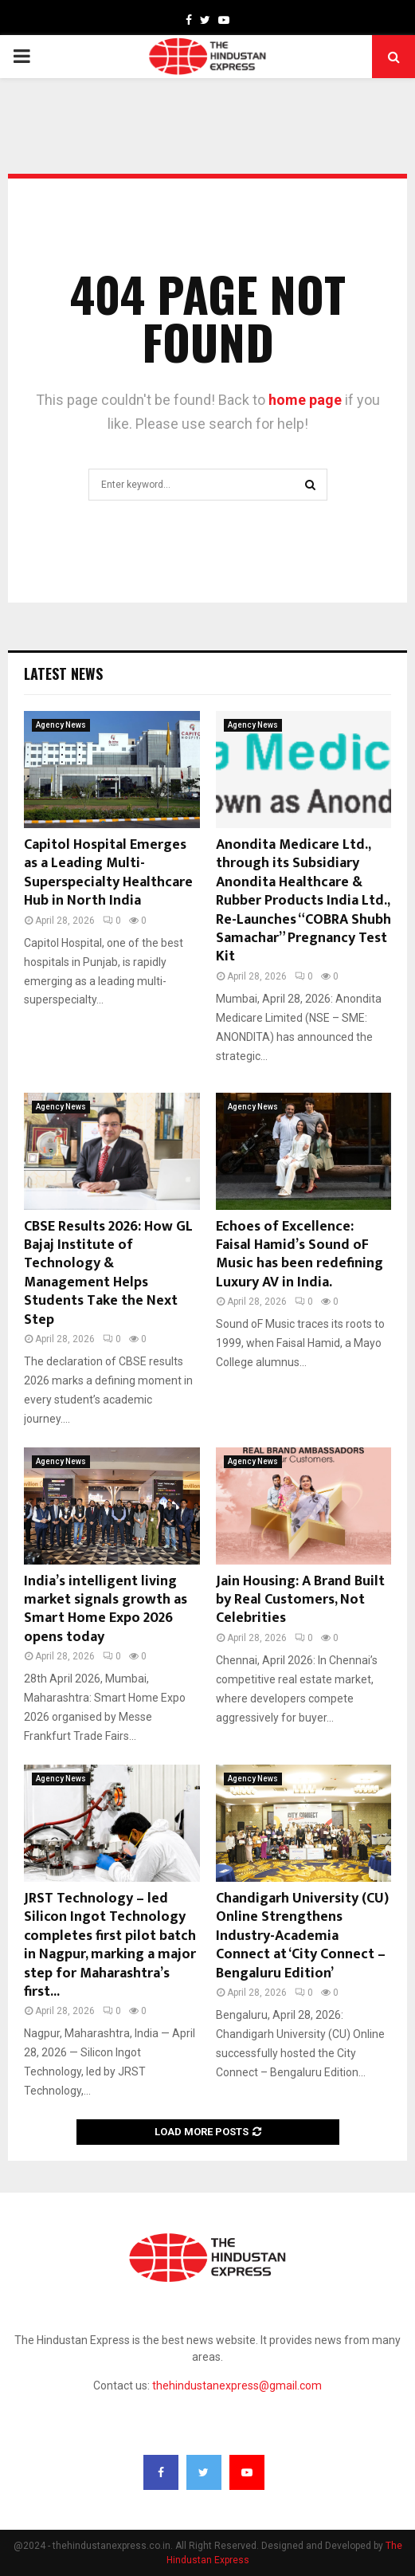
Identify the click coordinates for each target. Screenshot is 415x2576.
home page (305, 399)
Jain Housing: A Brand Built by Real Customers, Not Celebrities (300, 1600)
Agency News (61, 725)
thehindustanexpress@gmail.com (237, 2385)
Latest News (63, 673)
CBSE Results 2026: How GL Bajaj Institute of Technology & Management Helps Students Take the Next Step (108, 1273)
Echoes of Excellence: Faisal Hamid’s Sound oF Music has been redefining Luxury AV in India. (299, 1254)
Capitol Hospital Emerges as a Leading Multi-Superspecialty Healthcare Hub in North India (108, 873)
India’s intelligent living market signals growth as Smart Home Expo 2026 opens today (105, 1609)
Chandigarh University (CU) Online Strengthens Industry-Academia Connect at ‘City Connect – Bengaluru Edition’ (302, 1936)
